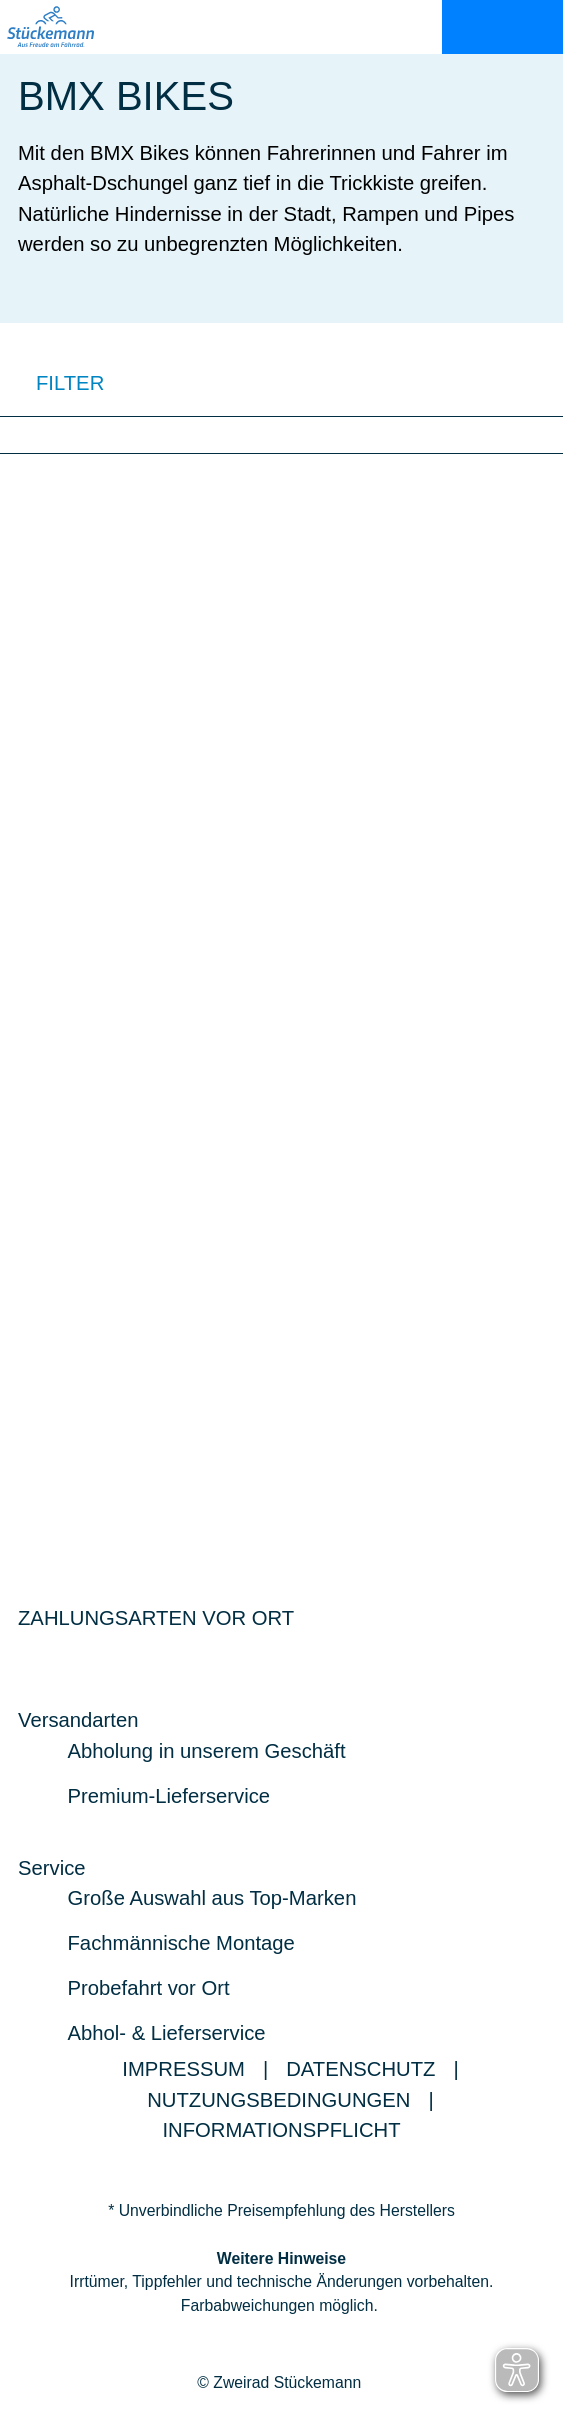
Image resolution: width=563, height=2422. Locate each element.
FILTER (52, 382)
